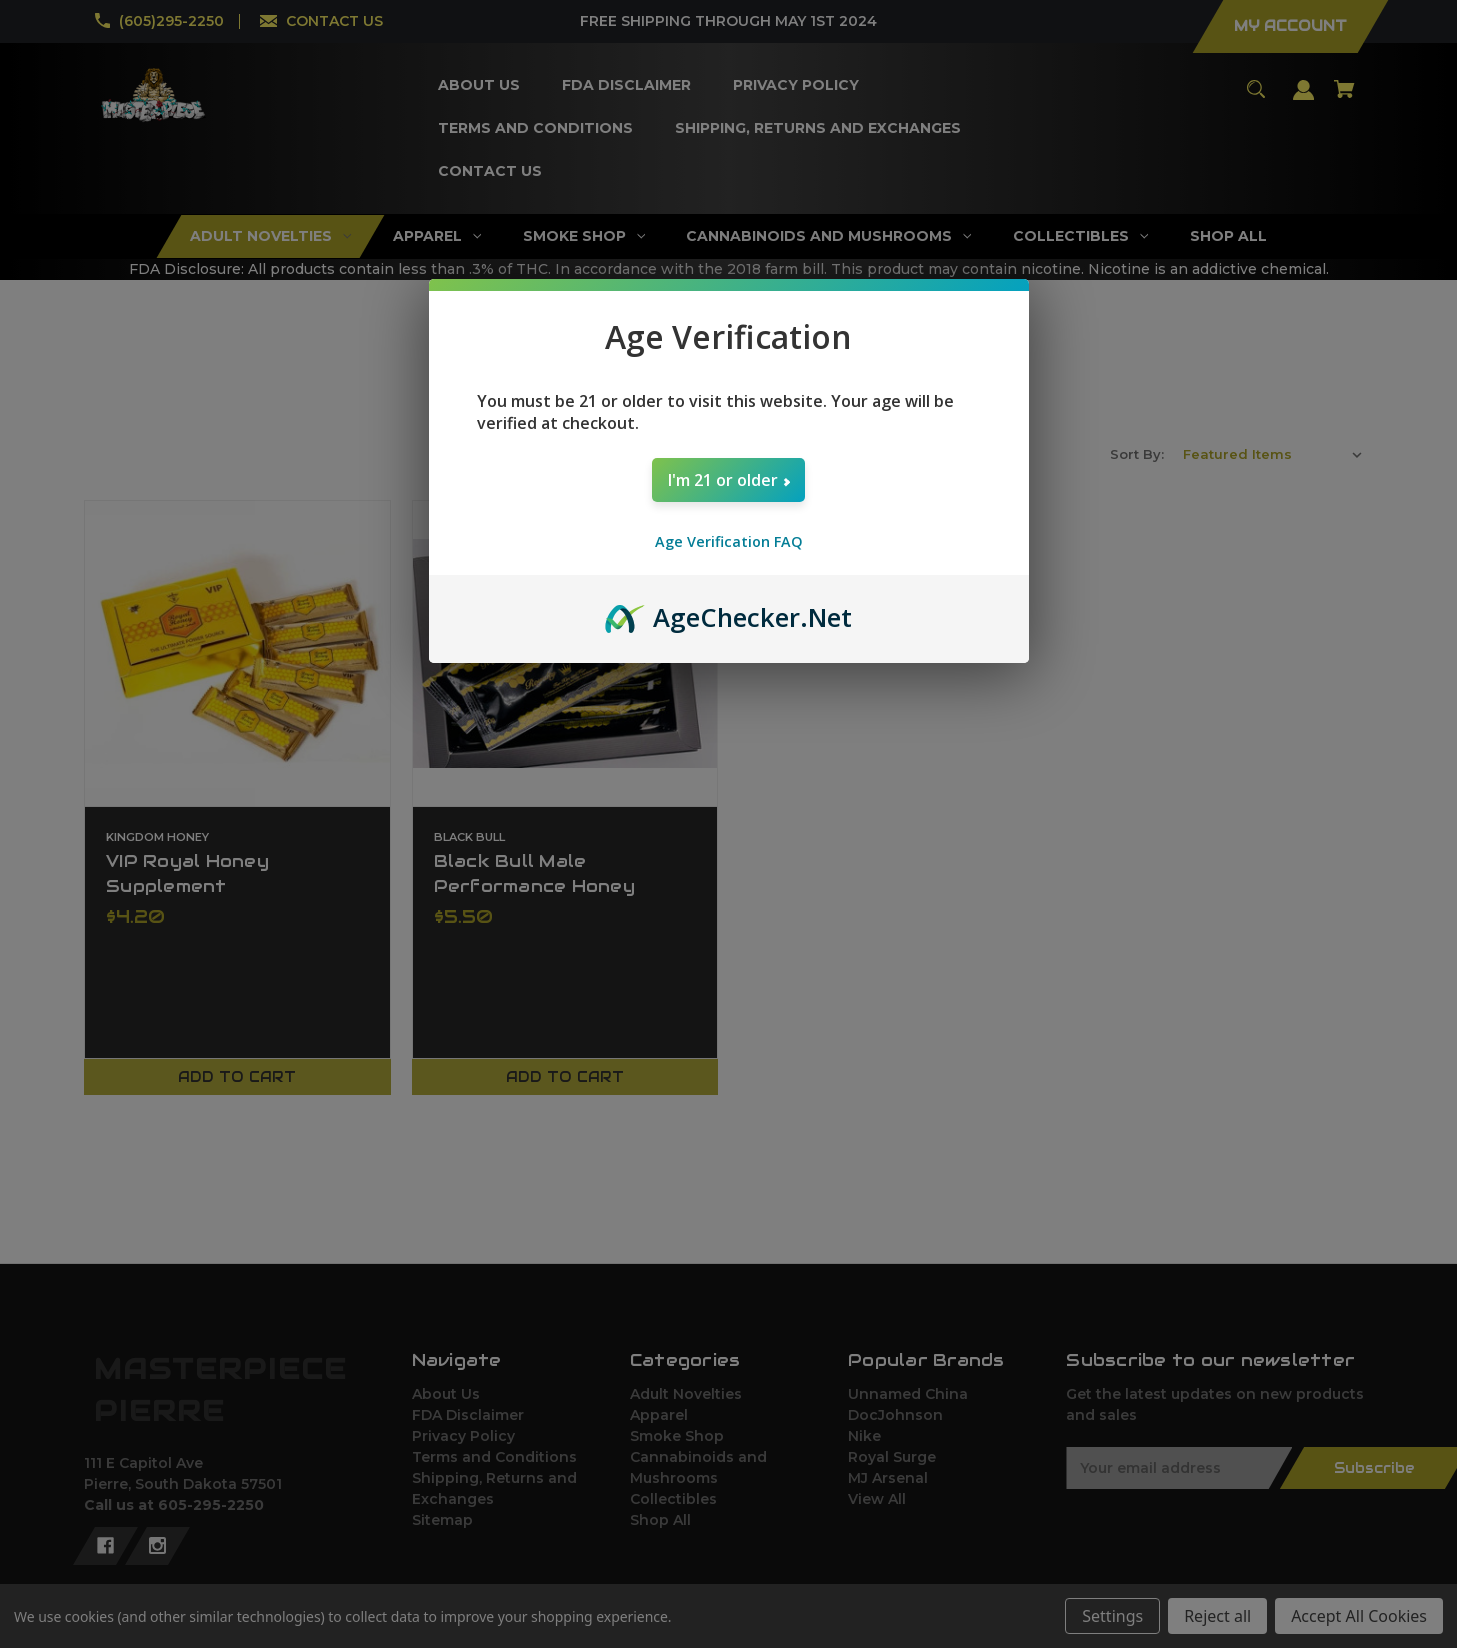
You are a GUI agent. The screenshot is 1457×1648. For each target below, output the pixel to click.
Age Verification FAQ (729, 541)
